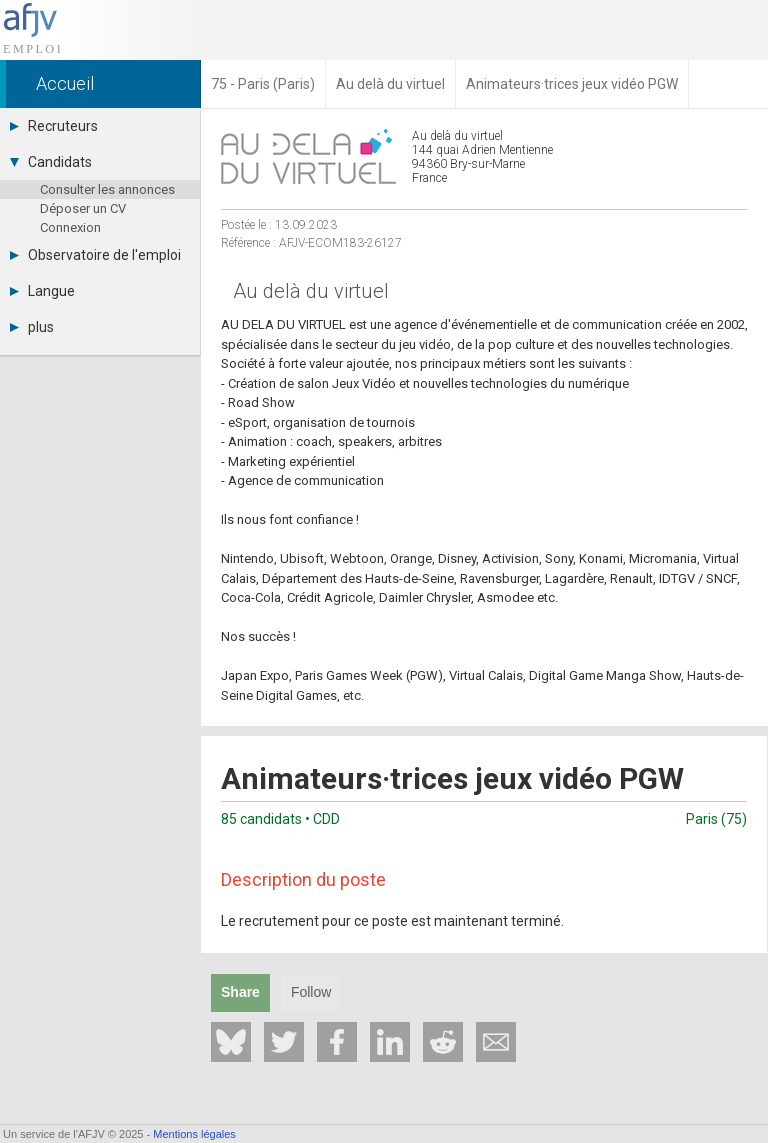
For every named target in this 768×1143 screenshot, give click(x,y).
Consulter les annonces (107, 189)
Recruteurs (54, 126)
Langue (42, 291)
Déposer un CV (83, 208)
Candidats (51, 162)
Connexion (70, 227)
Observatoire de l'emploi (95, 255)
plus (32, 327)
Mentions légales (194, 1134)
